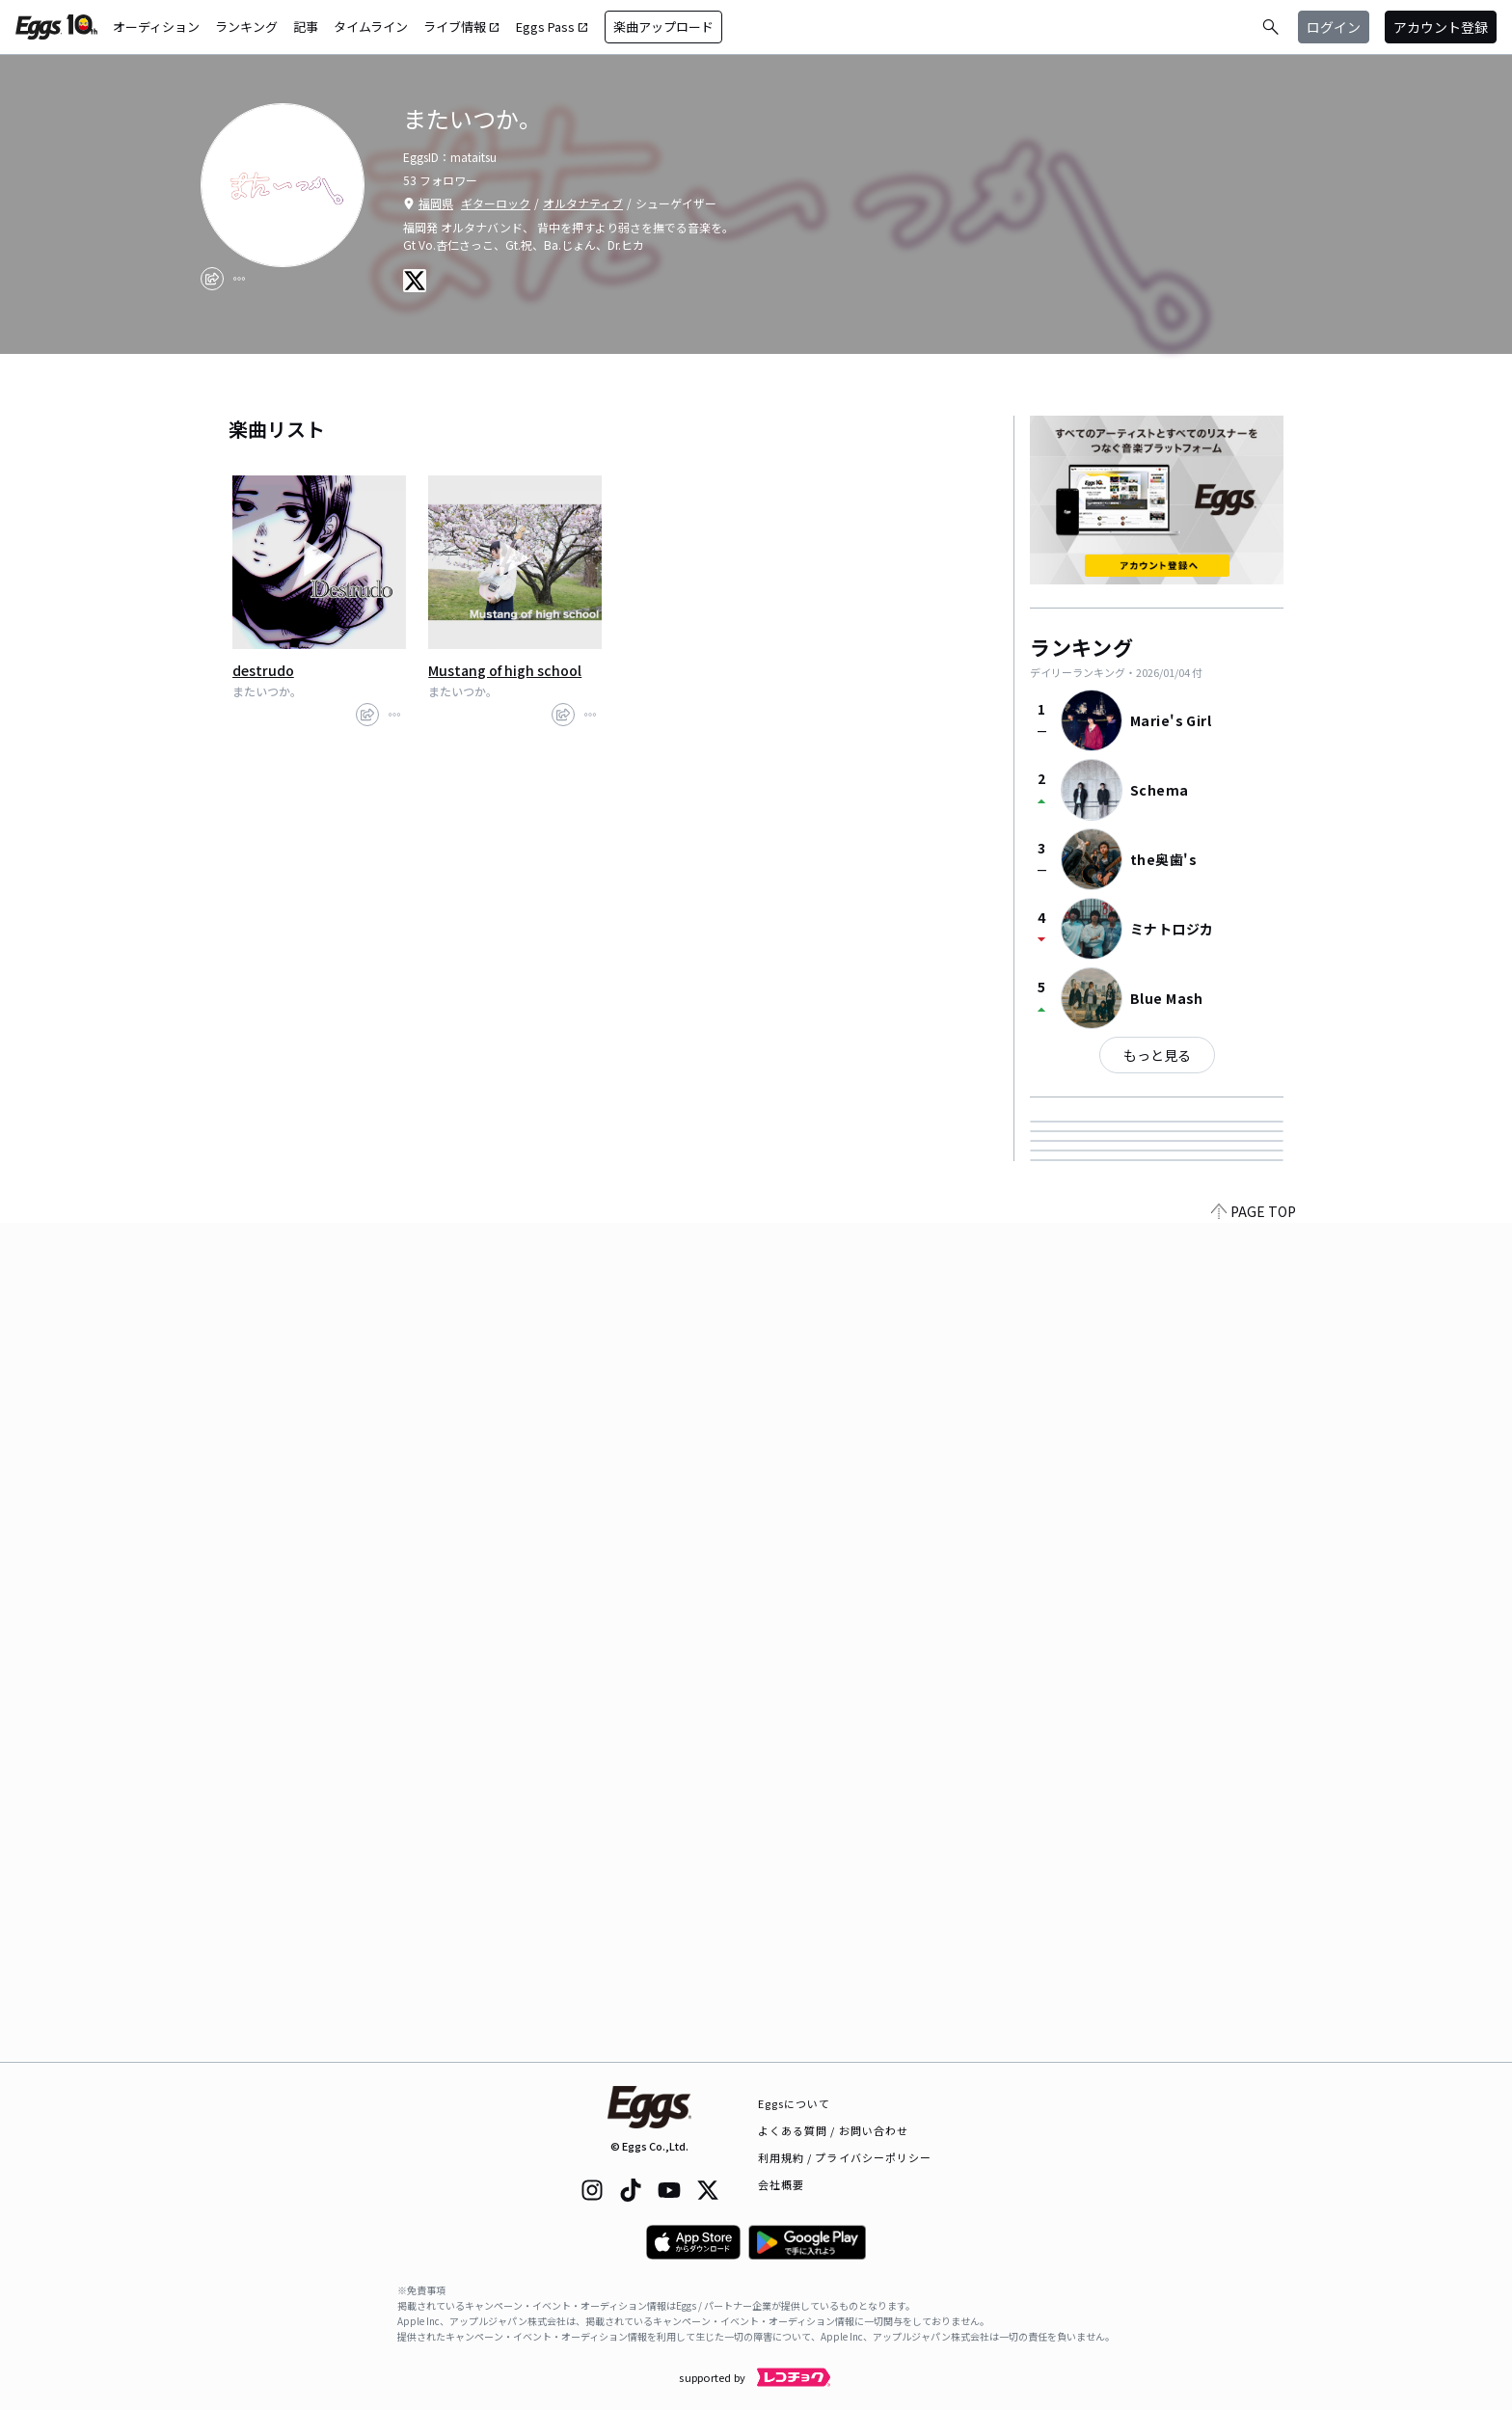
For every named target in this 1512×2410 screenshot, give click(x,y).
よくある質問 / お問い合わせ (833, 2130)
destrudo (263, 670)
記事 (305, 26)
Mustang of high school (504, 670)
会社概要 (781, 2184)
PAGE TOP (1253, 2050)
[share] (212, 278)
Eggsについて (794, 2103)
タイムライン (371, 26)
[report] (239, 278)
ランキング (246, 26)
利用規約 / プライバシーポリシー (845, 2157)
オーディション (156, 26)
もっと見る (1157, 1055)
